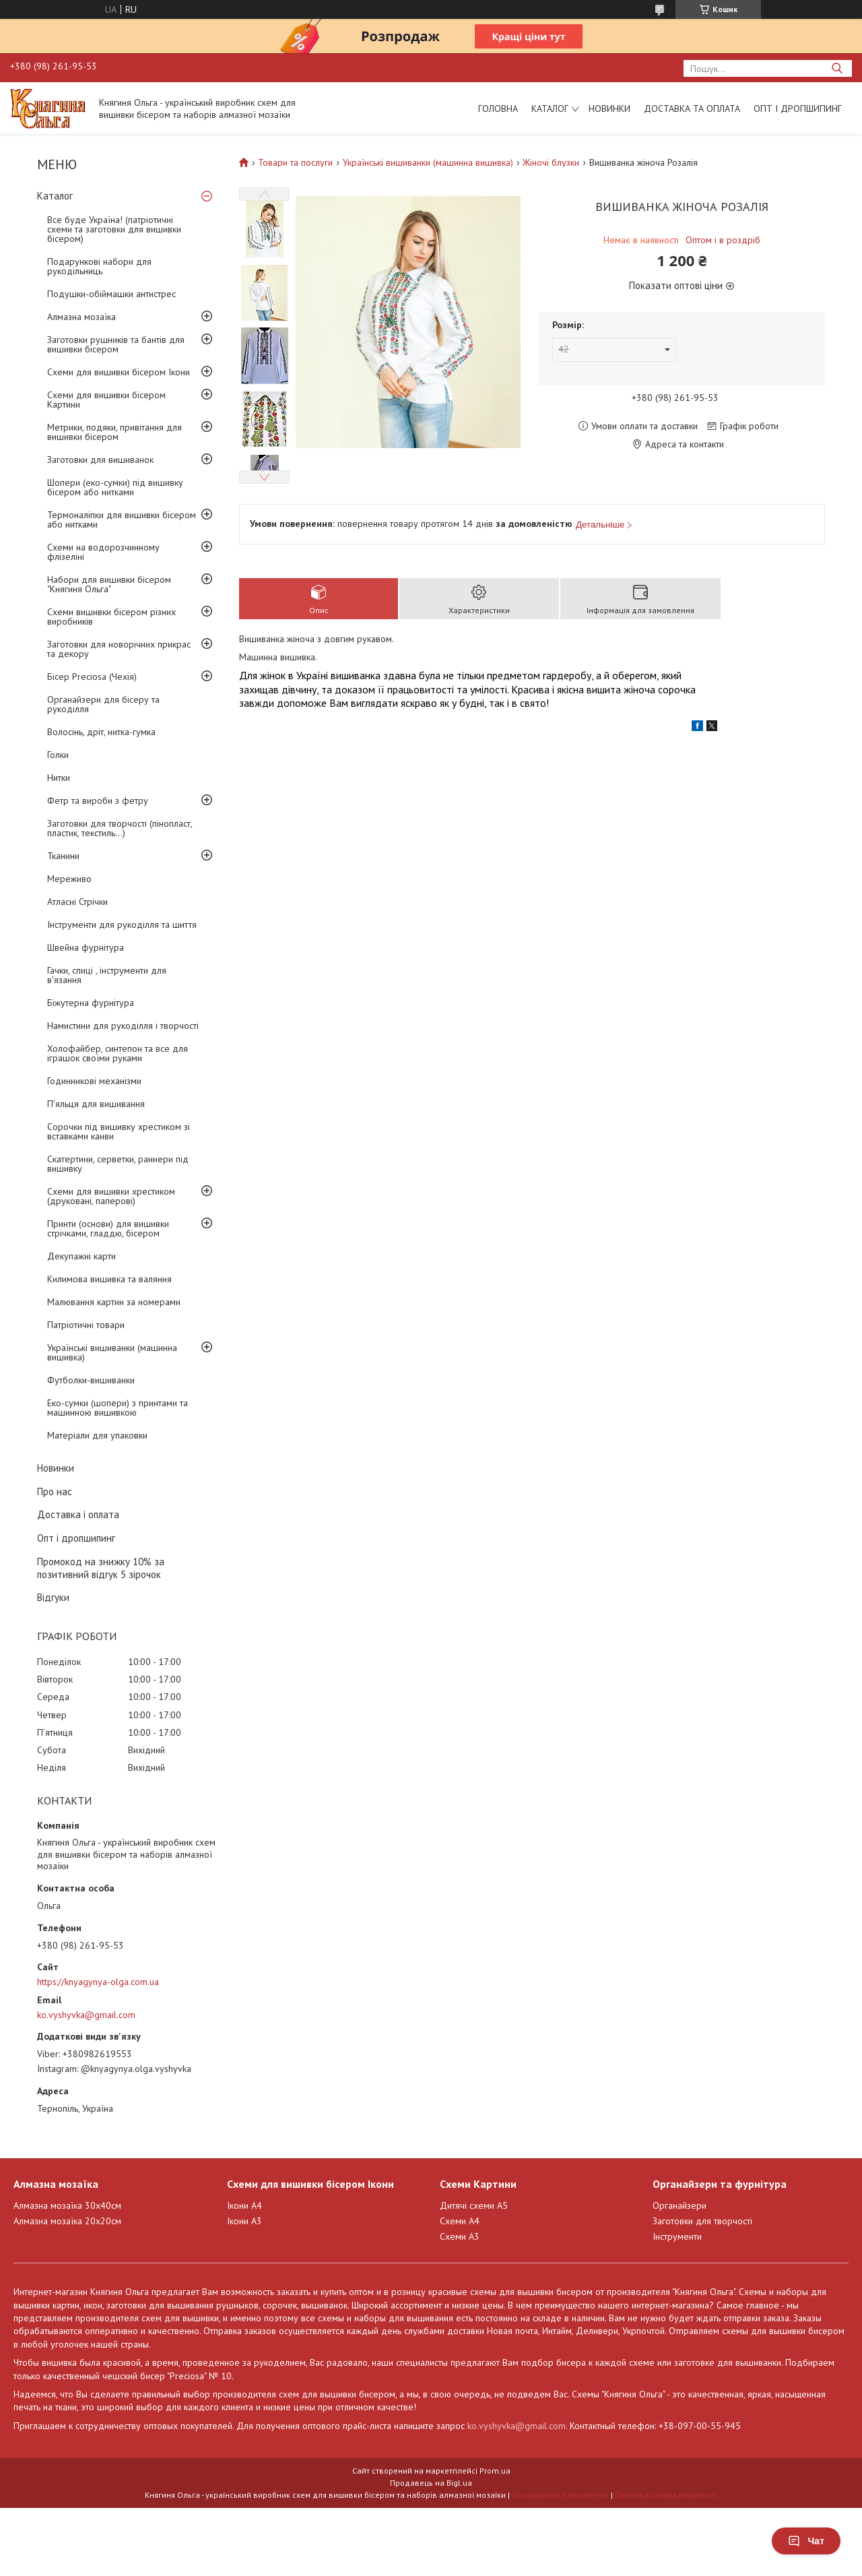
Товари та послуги (295, 162)
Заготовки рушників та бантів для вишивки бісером (116, 344)
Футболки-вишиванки (91, 1380)
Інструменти (677, 2236)
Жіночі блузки (551, 162)
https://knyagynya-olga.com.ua (98, 1982)
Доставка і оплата (78, 1514)
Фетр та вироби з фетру (97, 800)
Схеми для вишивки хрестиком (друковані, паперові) (111, 1196)
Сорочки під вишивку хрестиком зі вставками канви (118, 1131)
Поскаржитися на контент (560, 2495)
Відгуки (53, 1597)
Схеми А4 (459, 2221)
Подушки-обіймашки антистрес (111, 294)
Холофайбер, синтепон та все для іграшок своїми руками (117, 1053)
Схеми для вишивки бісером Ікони (118, 372)
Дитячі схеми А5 (474, 2205)
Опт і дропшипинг (798, 108)
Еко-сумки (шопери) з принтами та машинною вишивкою (117, 1407)
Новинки (609, 108)
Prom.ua (494, 2470)
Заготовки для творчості (702, 2221)
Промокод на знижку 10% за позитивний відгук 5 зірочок (100, 1568)
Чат (806, 2541)
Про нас (54, 1491)
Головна (498, 108)
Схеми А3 (459, 2236)
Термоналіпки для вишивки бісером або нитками (121, 519)
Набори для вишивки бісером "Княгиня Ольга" (109, 584)
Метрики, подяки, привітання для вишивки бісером (114, 432)
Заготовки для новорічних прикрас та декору (119, 649)
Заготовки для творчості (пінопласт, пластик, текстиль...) (119, 828)
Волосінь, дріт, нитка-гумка (101, 732)
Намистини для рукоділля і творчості (123, 1025)
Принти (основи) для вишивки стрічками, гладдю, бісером (108, 1228)
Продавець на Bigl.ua (431, 2483)
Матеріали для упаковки (97, 1435)
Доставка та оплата (692, 108)
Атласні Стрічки (77, 902)
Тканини (63, 856)
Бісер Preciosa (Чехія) (92, 676)
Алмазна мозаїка (81, 317)
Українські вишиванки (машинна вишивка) (112, 1352)
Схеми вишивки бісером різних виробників (111, 616)
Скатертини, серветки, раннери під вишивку (118, 1163)
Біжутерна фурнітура (90, 1003)
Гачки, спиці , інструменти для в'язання (106, 975)
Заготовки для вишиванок (100, 459)
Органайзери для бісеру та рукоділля (103, 704)
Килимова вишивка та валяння (109, 1279)
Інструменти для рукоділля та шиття (122, 924)
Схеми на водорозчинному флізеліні (103, 552)
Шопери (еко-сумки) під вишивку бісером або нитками (115, 487)
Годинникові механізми (94, 1081)
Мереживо (69, 879)
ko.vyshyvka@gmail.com (86, 2015)
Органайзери (679, 2205)
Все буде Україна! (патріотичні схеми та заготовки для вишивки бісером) (114, 229)
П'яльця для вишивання (96, 1104)
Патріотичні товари (86, 1325)
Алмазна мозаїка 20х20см (67, 2221)
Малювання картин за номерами (113, 1302)
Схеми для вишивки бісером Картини (106, 399)
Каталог (549, 108)
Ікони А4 (244, 2205)
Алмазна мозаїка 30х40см (67, 2205)
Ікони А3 (244, 2221)
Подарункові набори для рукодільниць (99, 266)
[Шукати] (837, 68)
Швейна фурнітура (85, 947)
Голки (58, 755)
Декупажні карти (81, 1256)
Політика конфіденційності (666, 2495)
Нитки (58, 778)
